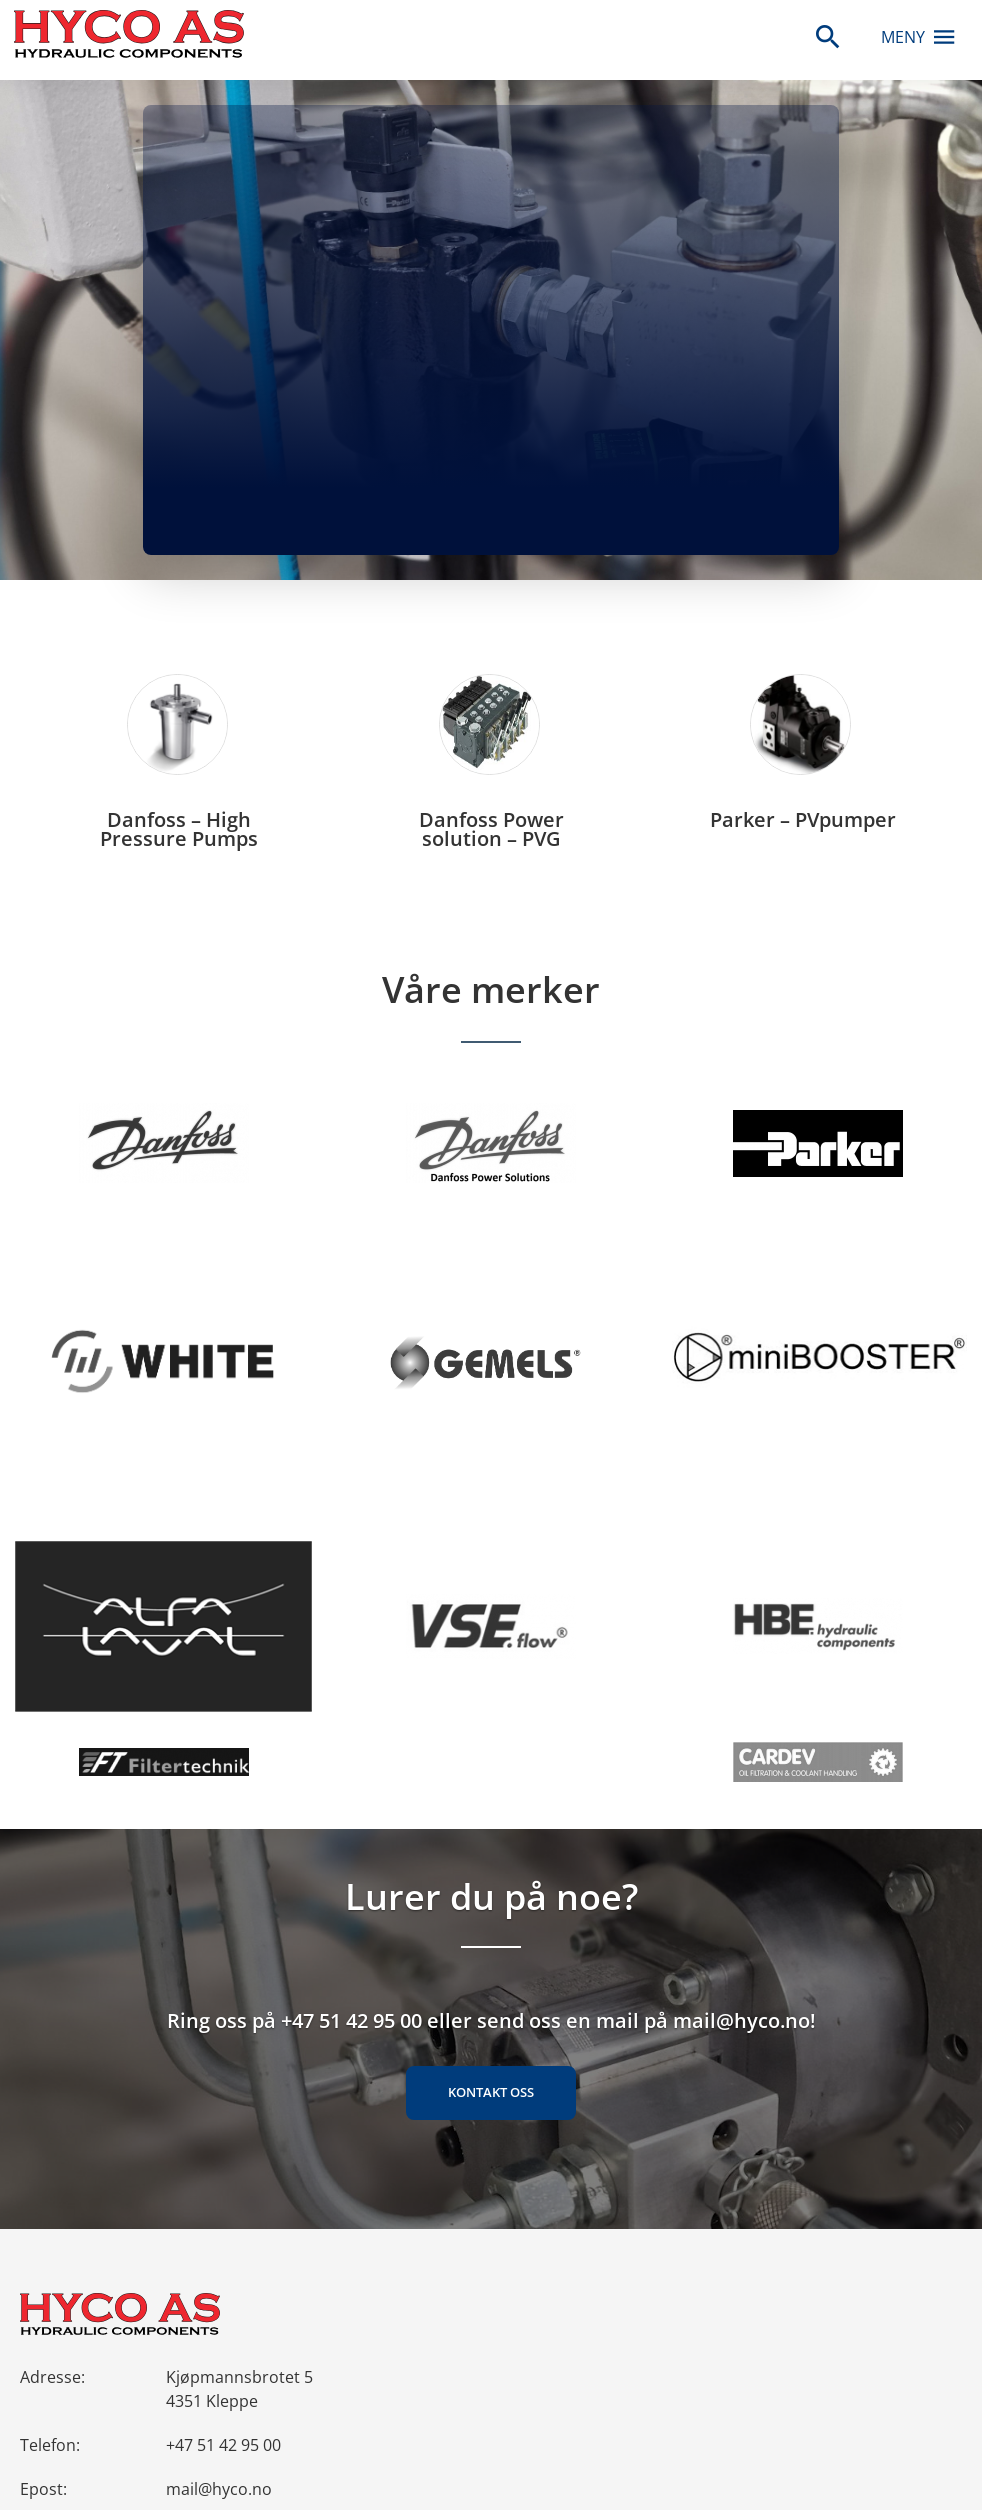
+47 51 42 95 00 (223, 2445)
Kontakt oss (491, 2092)
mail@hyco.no (219, 2489)
